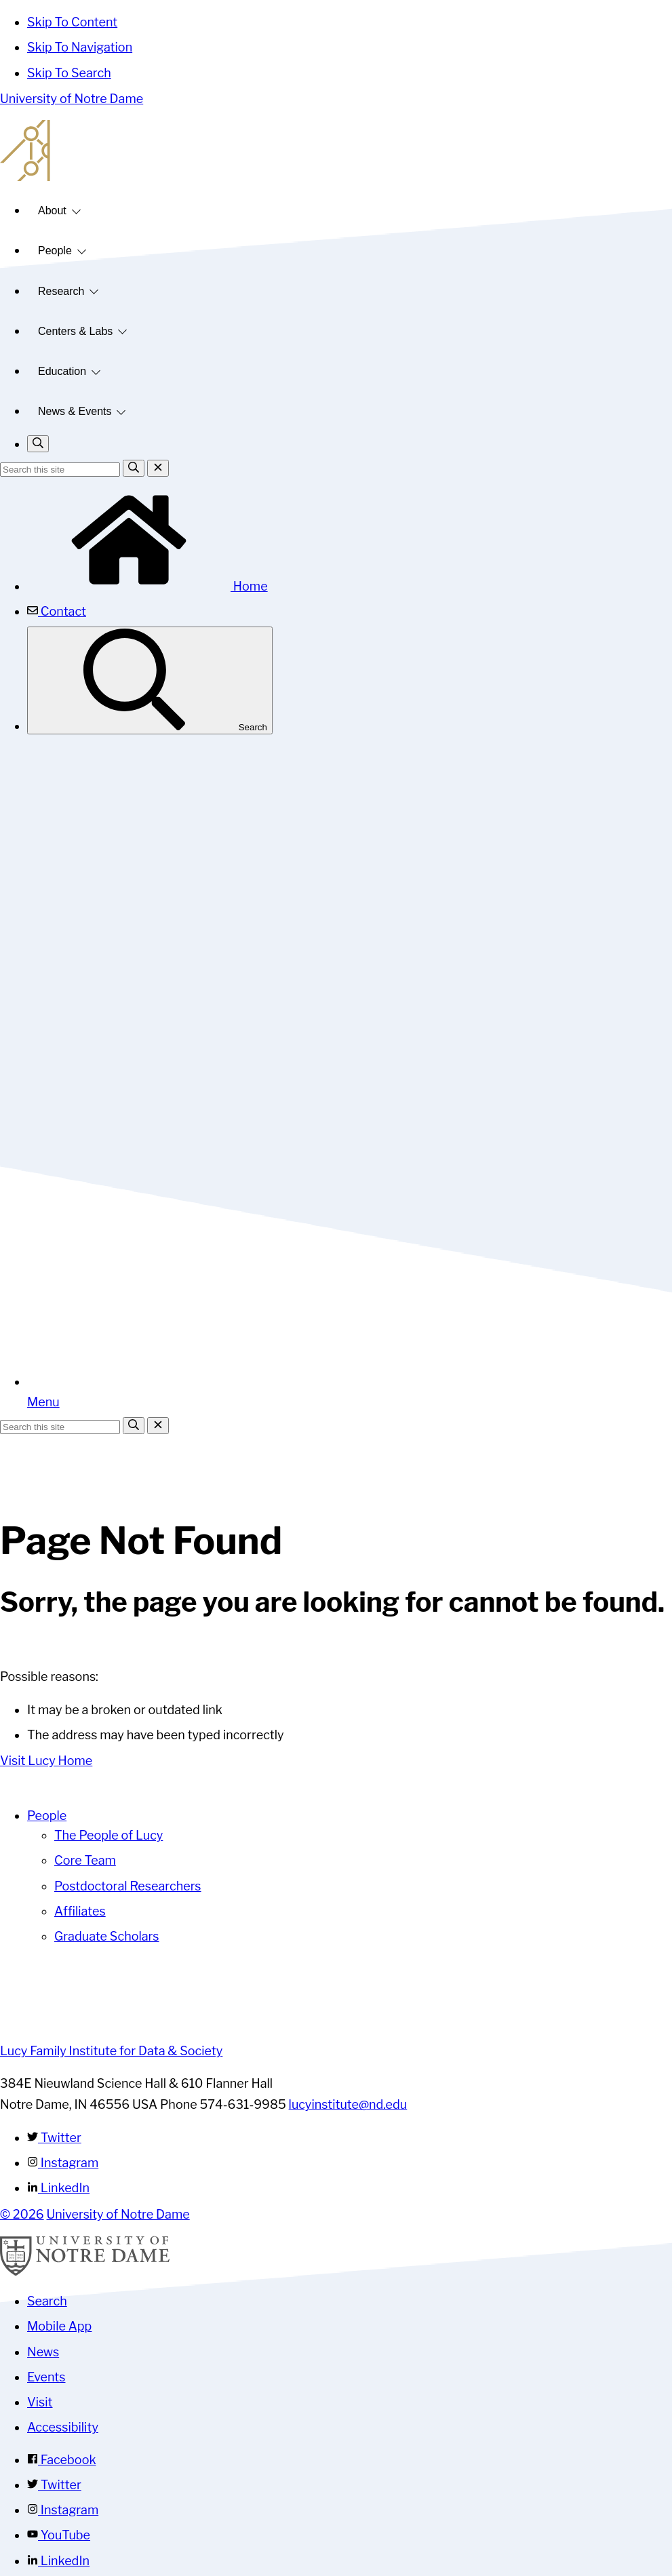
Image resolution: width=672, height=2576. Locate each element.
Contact (56, 611)
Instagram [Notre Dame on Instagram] (62, 2510)
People (55, 250)
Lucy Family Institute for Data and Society (336, 150)
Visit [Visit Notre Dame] (40, 2402)
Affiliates (80, 1911)
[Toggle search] (38, 443)
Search (150, 680)
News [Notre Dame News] (43, 2352)
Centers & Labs (75, 331)
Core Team (85, 1860)
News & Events (74, 411)
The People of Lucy (108, 1835)
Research (61, 291)
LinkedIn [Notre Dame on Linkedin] (58, 2561)
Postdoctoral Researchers (127, 1886)
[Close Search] (158, 468)
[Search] (133, 468)
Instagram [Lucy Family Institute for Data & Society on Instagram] (62, 2163)
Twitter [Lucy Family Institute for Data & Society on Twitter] (54, 2138)
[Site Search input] (60, 469)
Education (62, 371)
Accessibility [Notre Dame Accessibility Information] (62, 2427)
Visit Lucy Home (46, 1760)
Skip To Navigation (79, 47)
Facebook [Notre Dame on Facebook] (61, 2460)
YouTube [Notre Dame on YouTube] (58, 2535)
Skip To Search (69, 73)
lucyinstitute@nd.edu (348, 2104)
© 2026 (22, 2214)
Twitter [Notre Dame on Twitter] (54, 2485)
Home (147, 586)
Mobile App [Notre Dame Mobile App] (59, 2326)
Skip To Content (72, 22)
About (52, 210)
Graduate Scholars (106, 1936)
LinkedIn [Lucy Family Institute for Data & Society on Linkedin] (58, 2188)
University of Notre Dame (71, 99)
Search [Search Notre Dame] (47, 2301)
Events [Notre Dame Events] (46, 2377)
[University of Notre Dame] (85, 2272)
